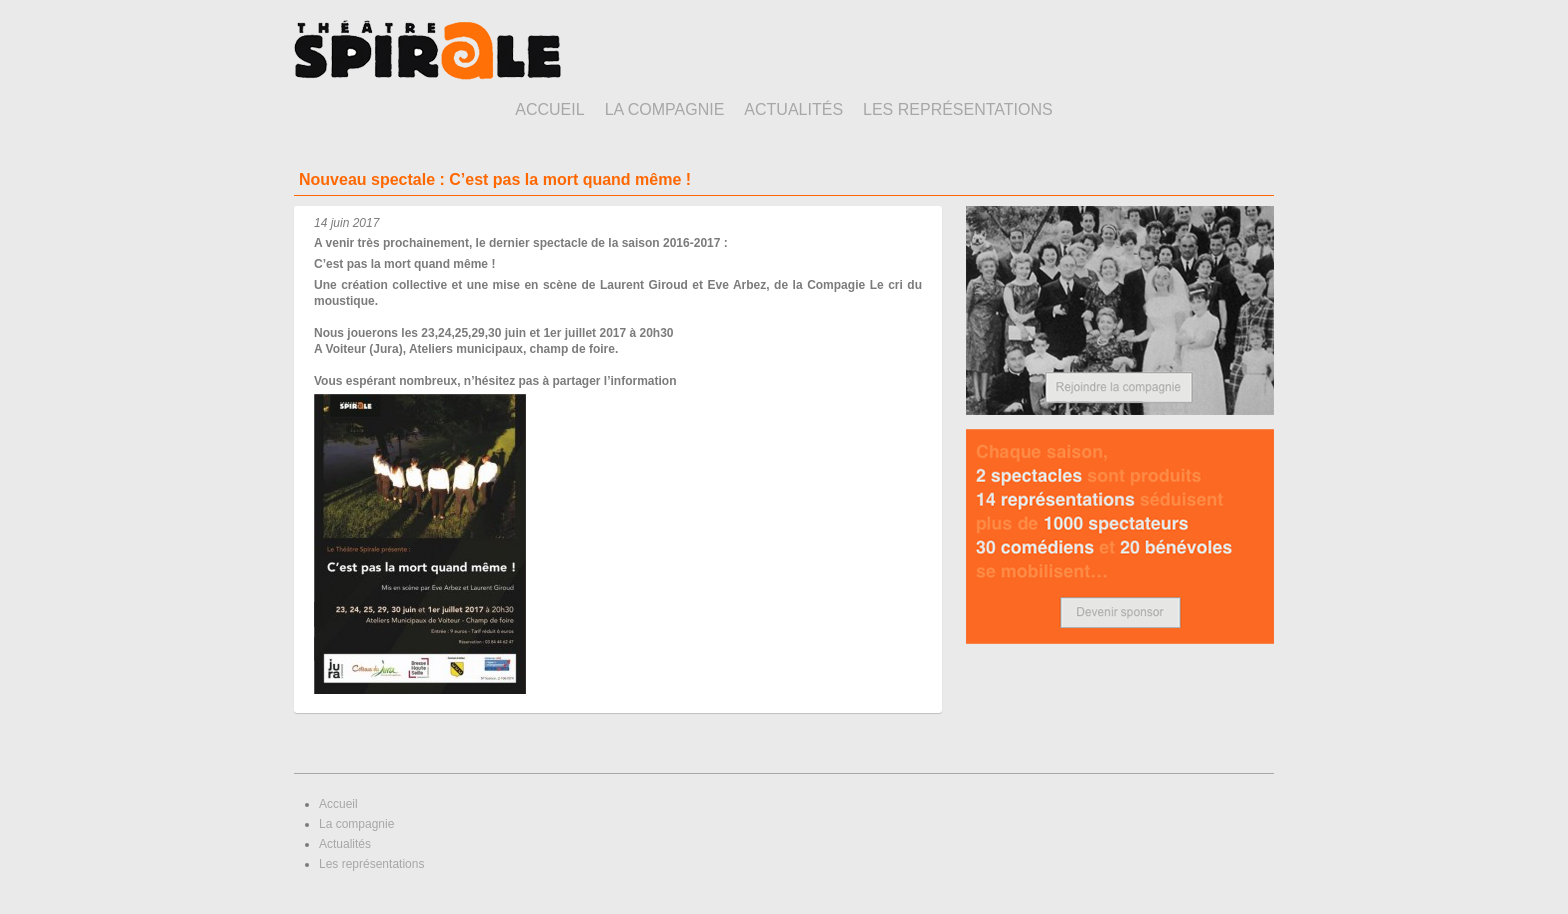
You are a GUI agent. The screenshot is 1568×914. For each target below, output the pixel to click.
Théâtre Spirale (427, 50)
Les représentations (958, 109)
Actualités (793, 109)
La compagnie (665, 109)
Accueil (549, 109)
